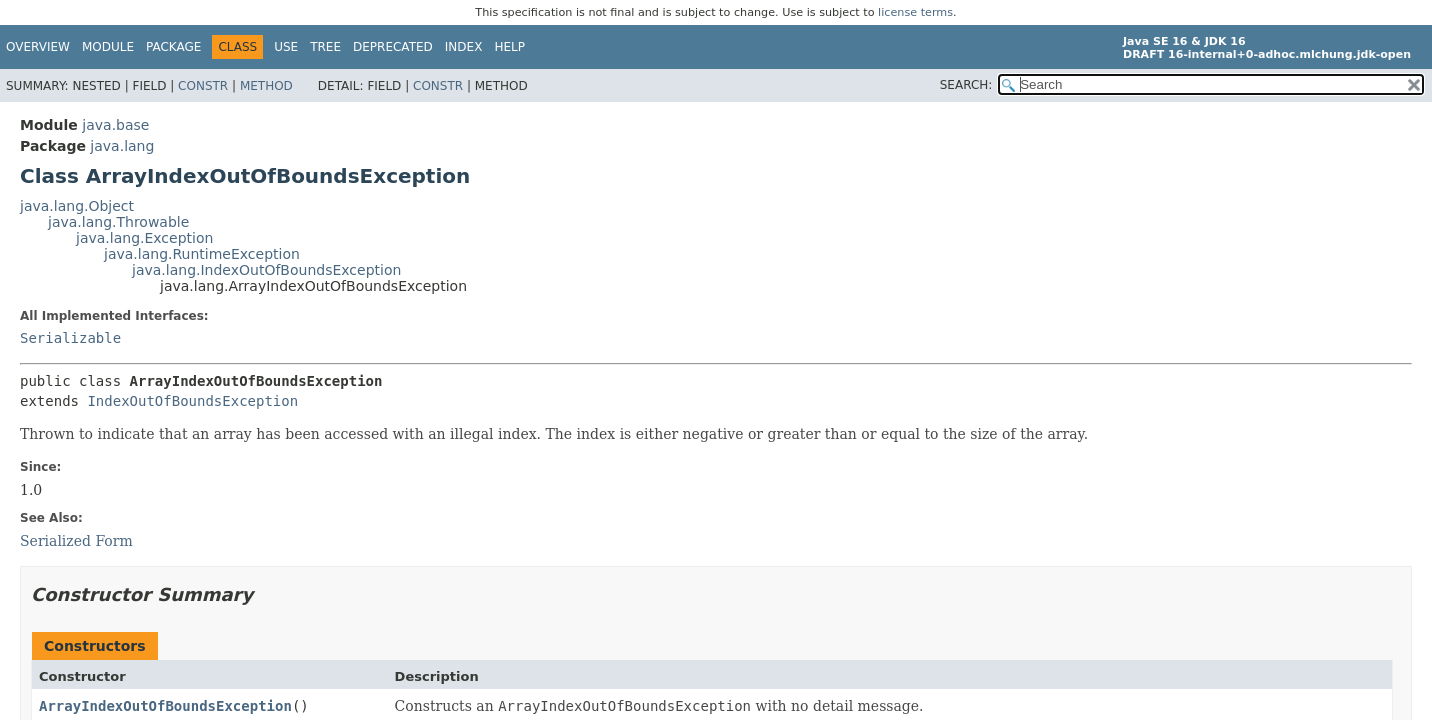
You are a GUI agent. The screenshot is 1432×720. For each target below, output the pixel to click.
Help (509, 47)
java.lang (122, 146)
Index (464, 47)
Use (286, 47)
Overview (38, 47)
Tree (325, 47)
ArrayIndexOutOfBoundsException (165, 706)
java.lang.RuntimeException (202, 254)
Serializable (70, 338)
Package (173, 47)
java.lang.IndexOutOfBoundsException (266, 270)
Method (266, 86)
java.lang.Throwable (118, 222)
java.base (115, 125)
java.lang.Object (77, 206)
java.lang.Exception (144, 238)
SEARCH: (966, 85)
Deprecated (393, 47)
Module (108, 47)
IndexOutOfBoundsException (192, 401)
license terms (915, 12)
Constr (203, 86)
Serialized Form (76, 541)
